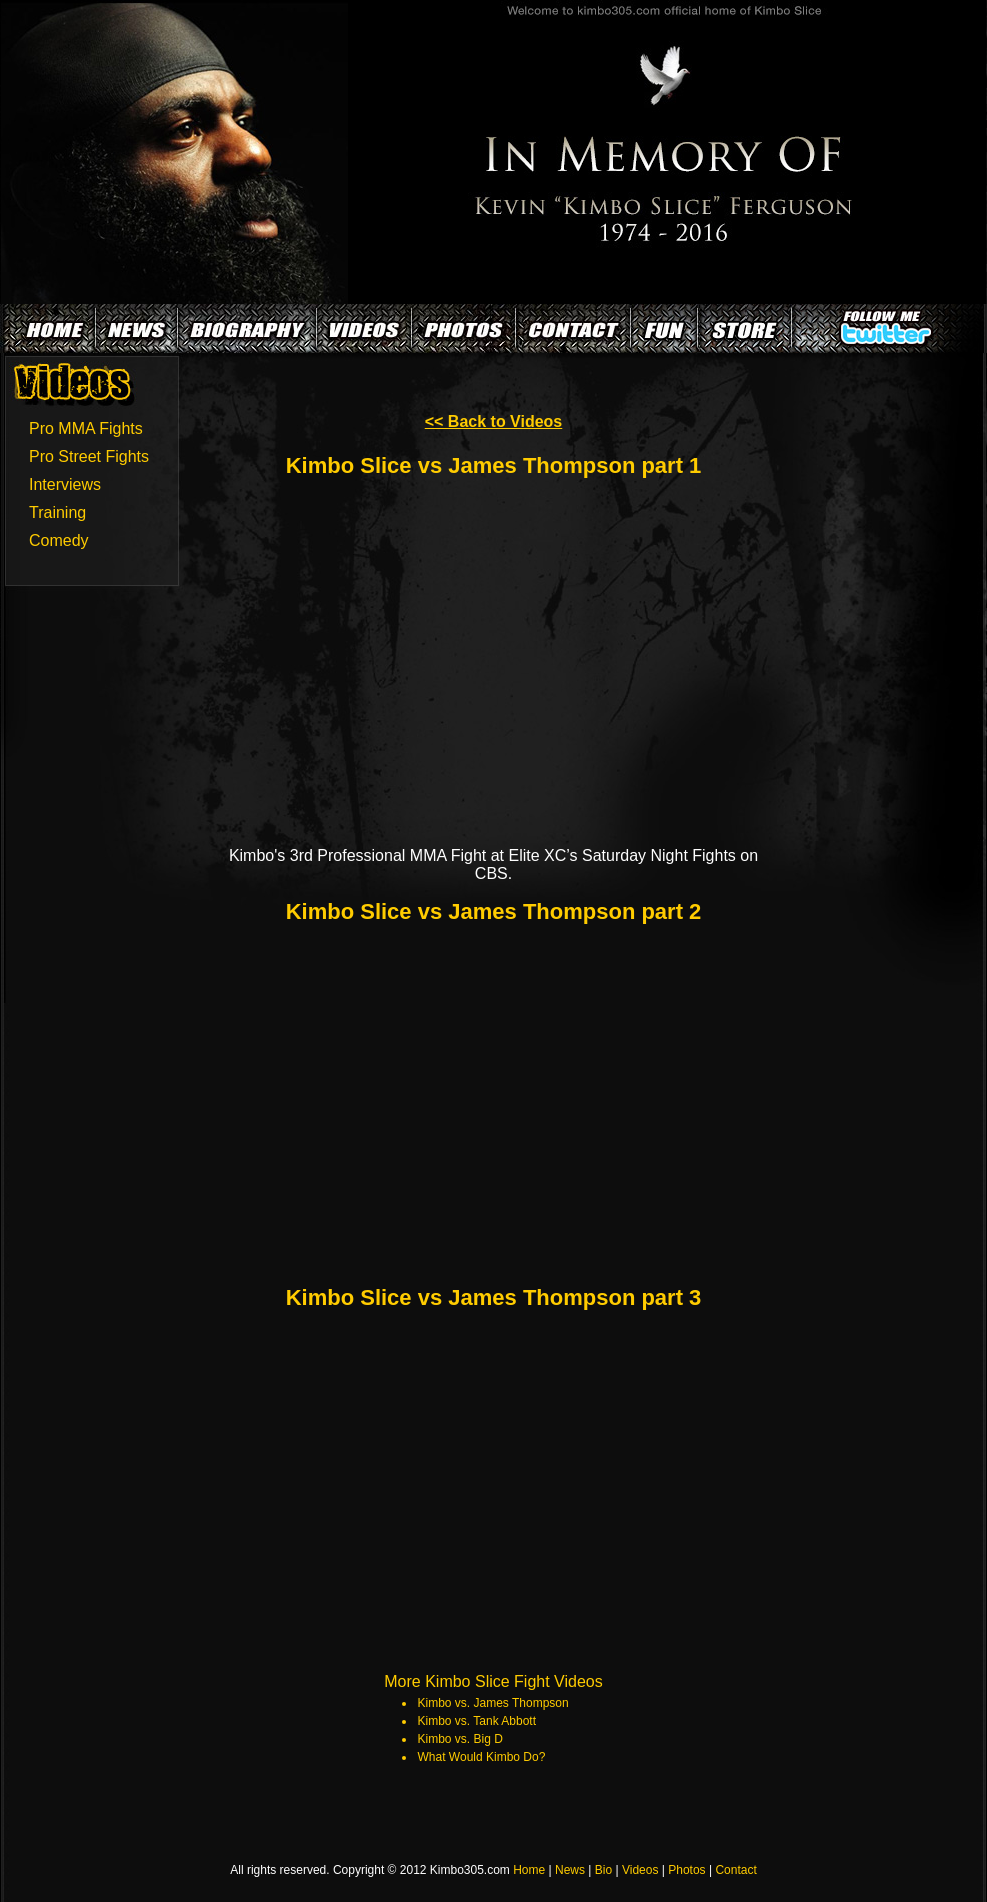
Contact (735, 1870)
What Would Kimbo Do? (482, 1757)
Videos (640, 1870)
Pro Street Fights (89, 456)
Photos (686, 1870)
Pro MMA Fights (86, 428)
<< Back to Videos (494, 421)
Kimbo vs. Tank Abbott (477, 1721)
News (570, 1870)
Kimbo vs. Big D (460, 1739)
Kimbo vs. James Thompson (493, 1703)
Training (57, 512)
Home (529, 1870)
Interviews (65, 484)
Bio (603, 1870)
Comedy (59, 540)
